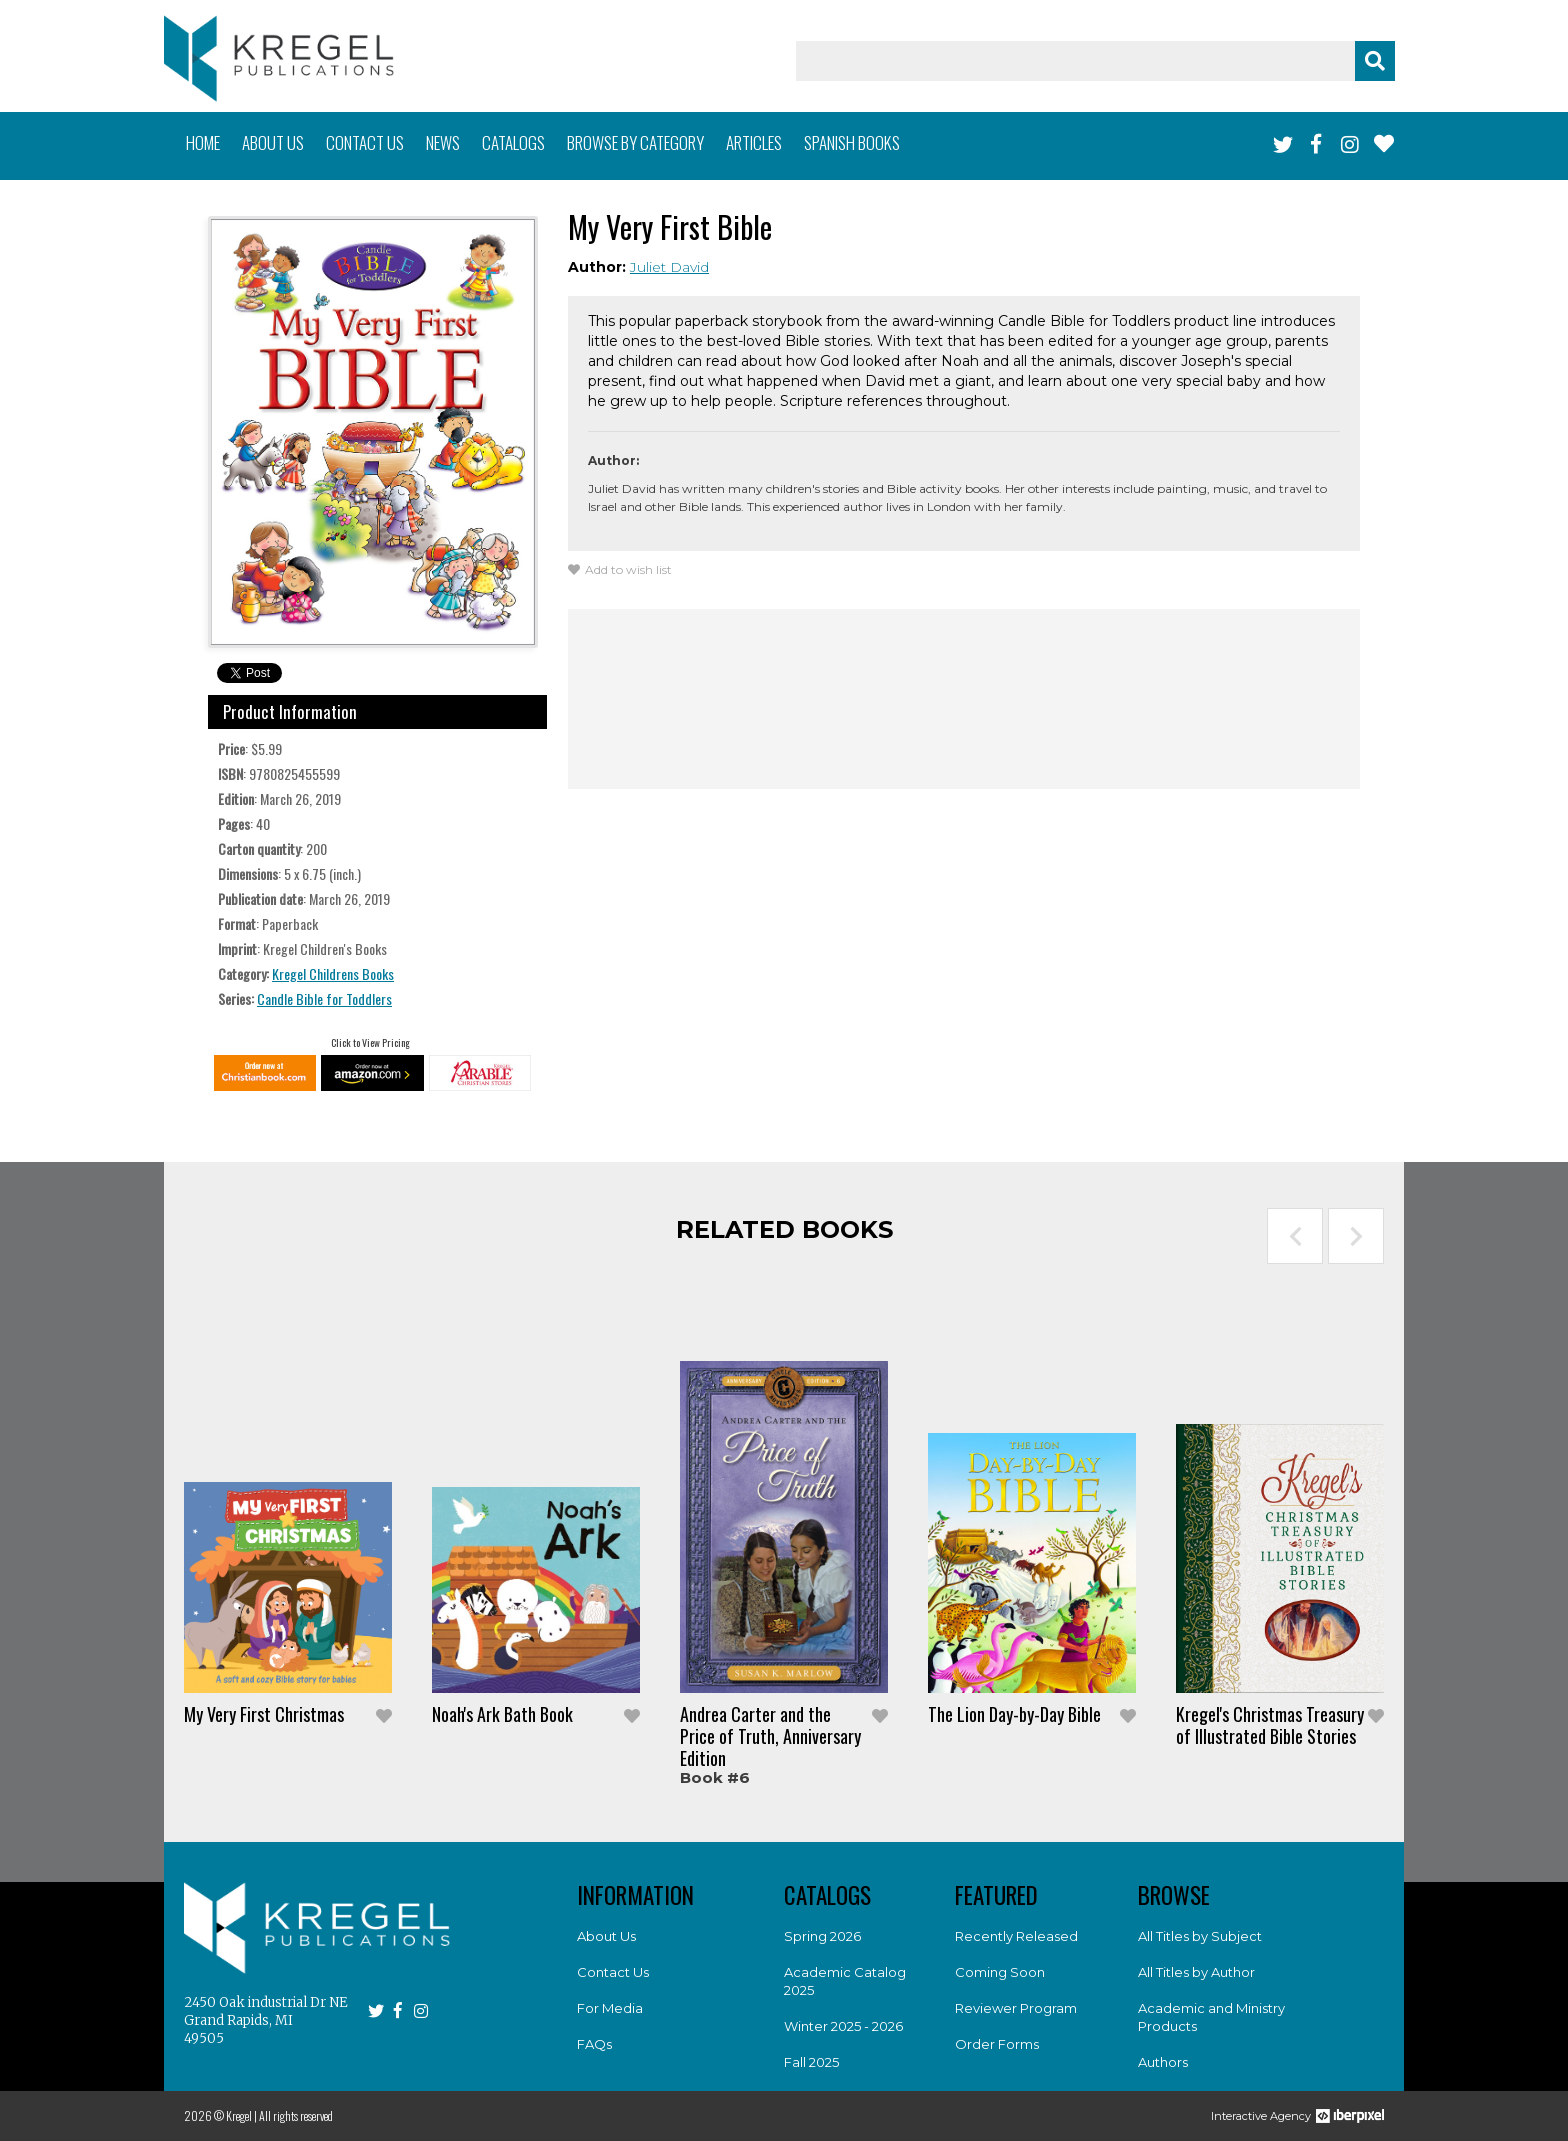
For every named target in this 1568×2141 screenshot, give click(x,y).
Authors (1163, 2062)
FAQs (594, 2044)
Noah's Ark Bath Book (502, 1714)
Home (203, 142)
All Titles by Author (1196, 1972)
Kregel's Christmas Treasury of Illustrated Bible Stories (1270, 1725)
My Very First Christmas (264, 1714)
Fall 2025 (811, 2062)
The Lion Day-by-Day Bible (1014, 1714)
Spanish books (852, 142)
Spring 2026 (822, 1936)
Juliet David (669, 267)
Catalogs (513, 142)
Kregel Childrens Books (333, 973)
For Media (610, 2008)
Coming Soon (1000, 1972)
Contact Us (613, 1972)
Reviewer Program (1016, 2008)
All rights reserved (296, 2115)
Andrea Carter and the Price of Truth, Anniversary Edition (770, 1736)
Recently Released (1016, 1936)
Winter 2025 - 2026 (843, 2026)
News (443, 142)
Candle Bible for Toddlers (324, 998)
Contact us (365, 142)
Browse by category (635, 142)
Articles (754, 142)
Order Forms (997, 2044)
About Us (606, 1936)
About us (273, 142)
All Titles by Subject (1200, 1936)
